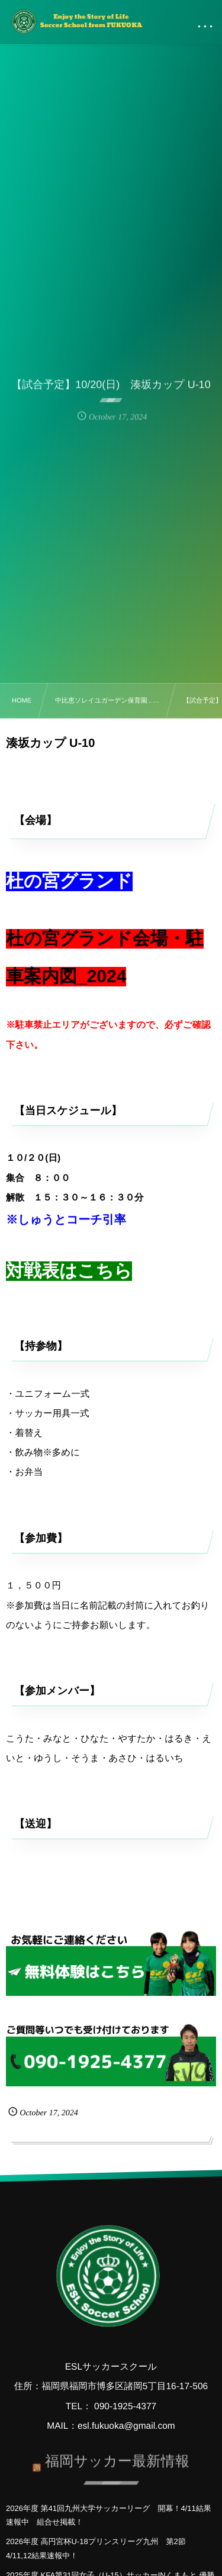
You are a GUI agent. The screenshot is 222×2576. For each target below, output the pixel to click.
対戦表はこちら (69, 1271)
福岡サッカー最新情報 (117, 2458)
